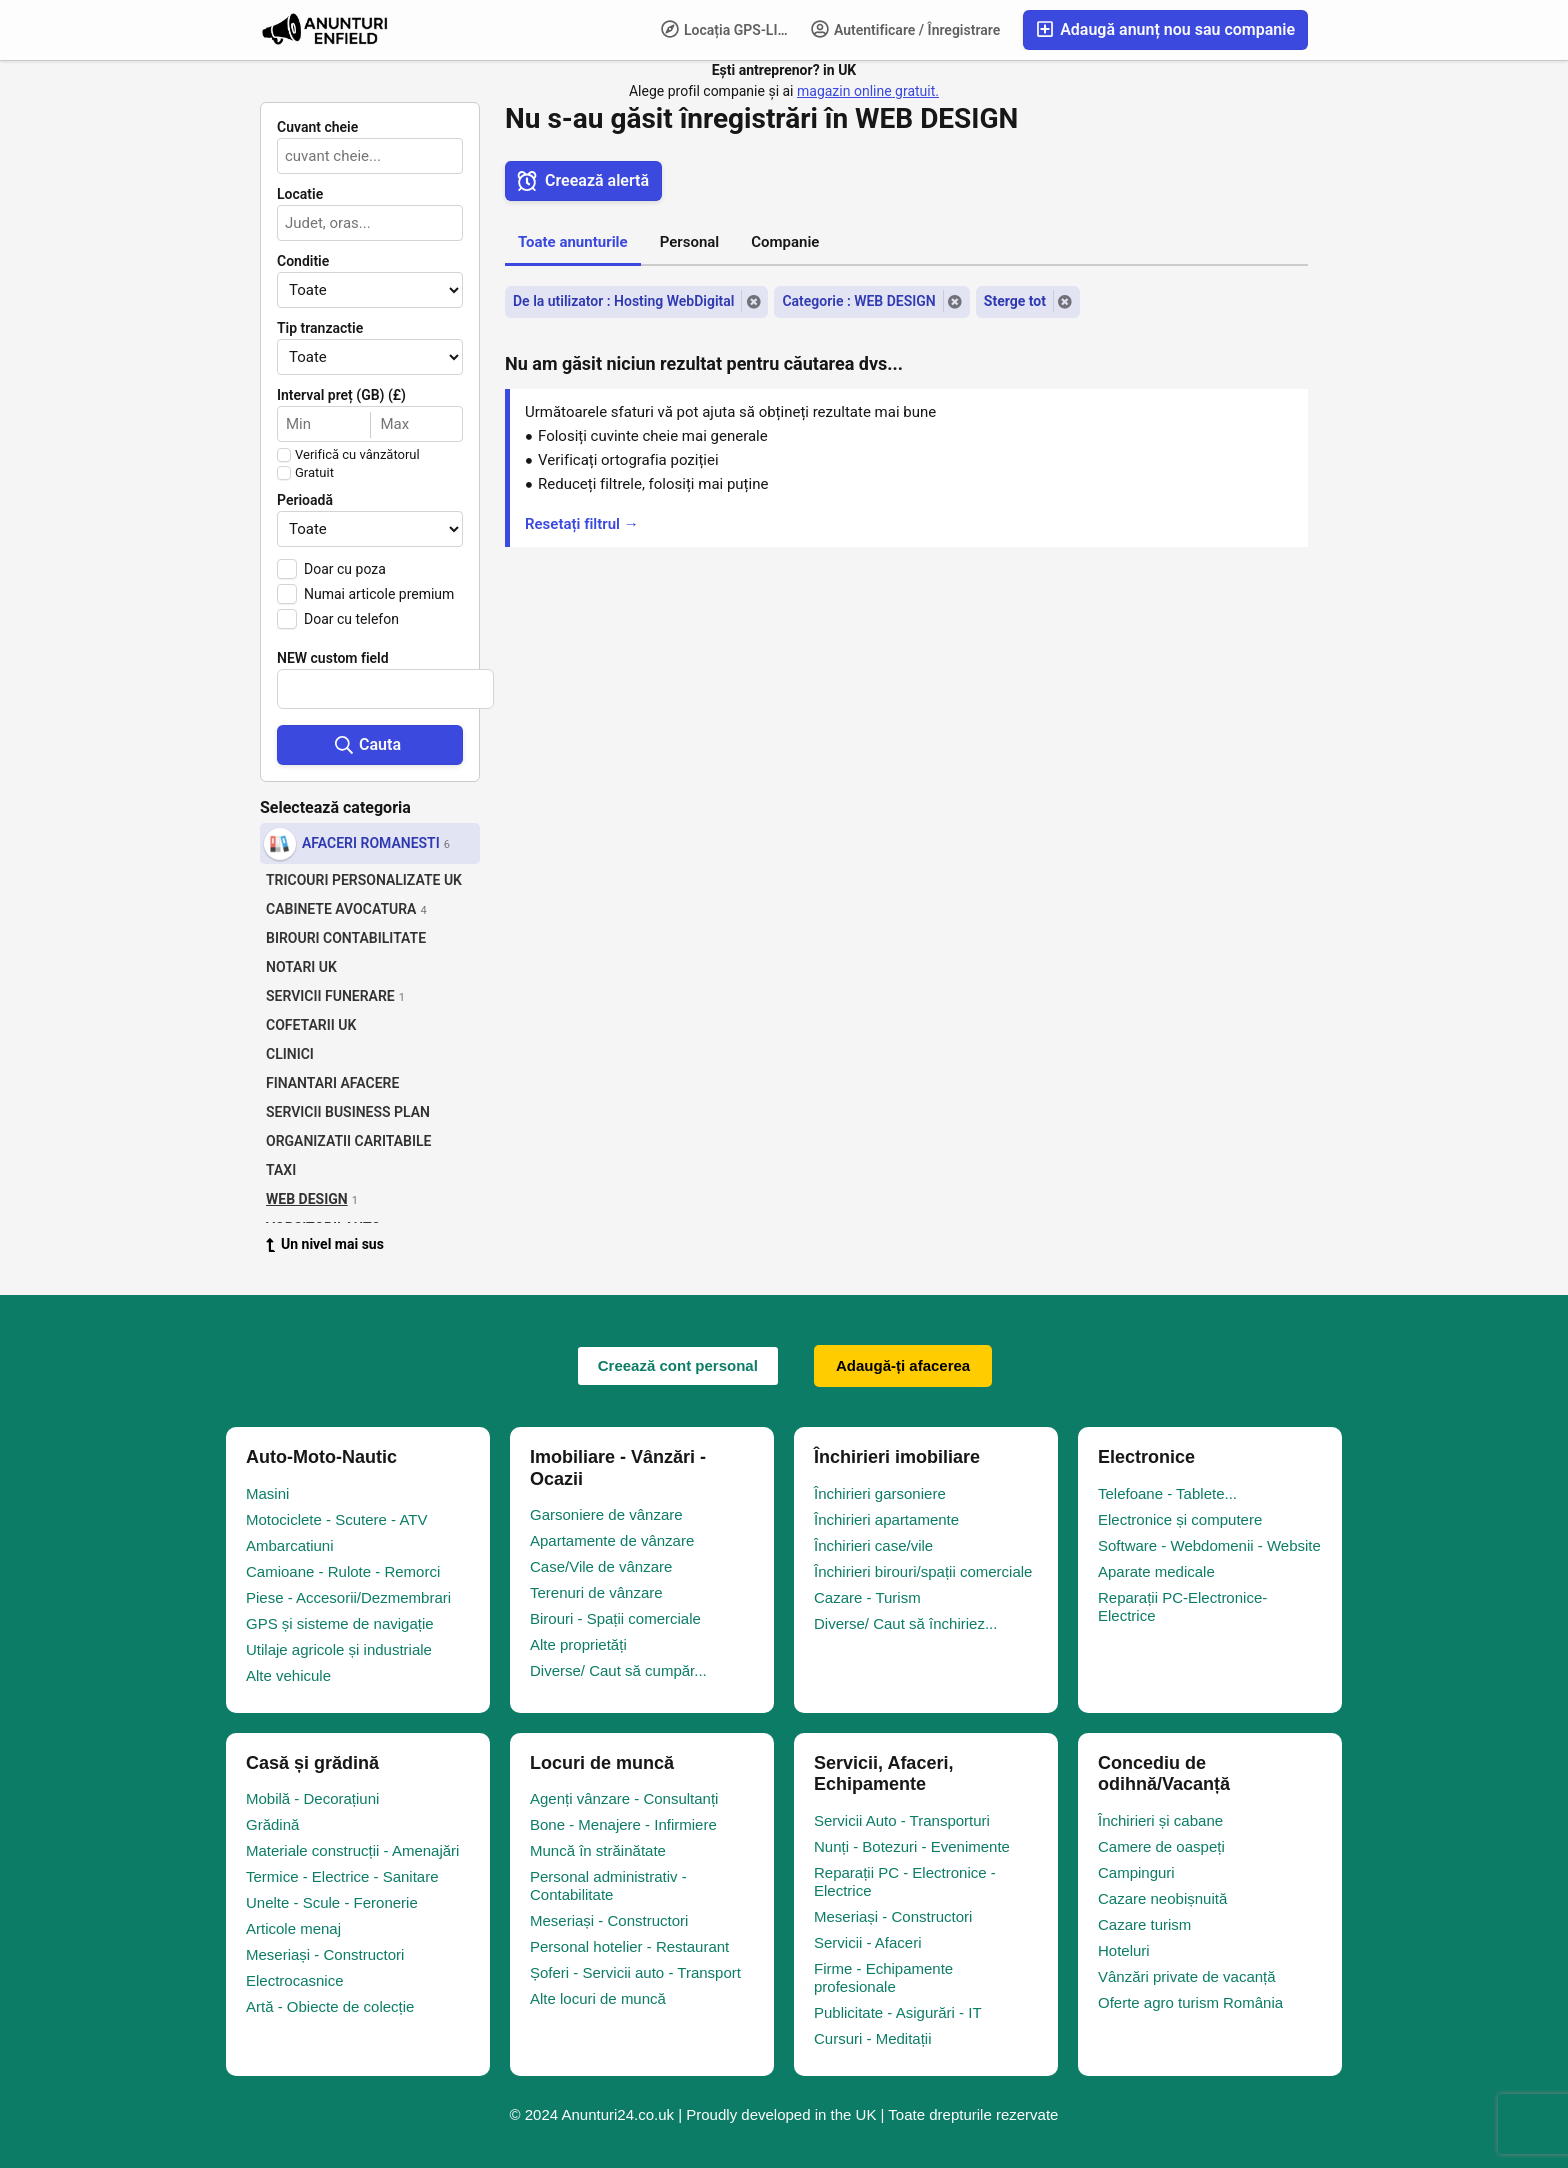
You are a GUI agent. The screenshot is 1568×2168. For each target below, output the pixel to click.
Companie (785, 242)
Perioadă (305, 500)
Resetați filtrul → (582, 524)
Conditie (303, 261)
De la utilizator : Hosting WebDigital (623, 301)
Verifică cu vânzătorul (357, 455)
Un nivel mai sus (325, 1244)
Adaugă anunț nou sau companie (1165, 29)
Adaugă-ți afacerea (903, 1365)
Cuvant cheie (317, 127)
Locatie (300, 194)
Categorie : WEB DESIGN (858, 301)
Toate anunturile (573, 242)
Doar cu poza (345, 569)
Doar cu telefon (351, 619)
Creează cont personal (678, 1365)
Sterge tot (1015, 301)
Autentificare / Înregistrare (906, 29)
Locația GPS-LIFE (727, 29)
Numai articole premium (379, 594)
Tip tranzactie (320, 328)
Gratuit (314, 473)
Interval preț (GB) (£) (341, 395)
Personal (690, 242)
